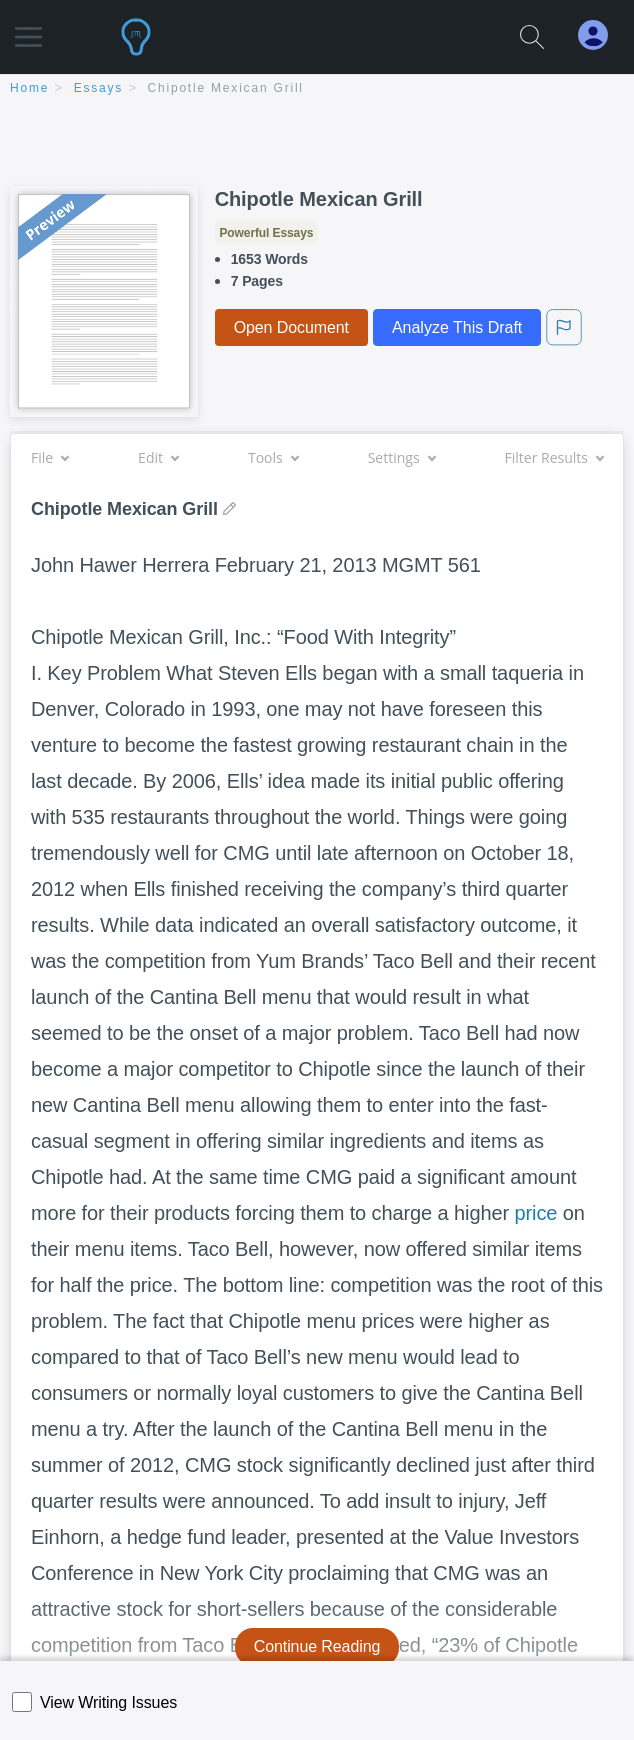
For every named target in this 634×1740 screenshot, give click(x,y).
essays (98, 88)
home (29, 88)
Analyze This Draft (457, 327)
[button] (28, 27)
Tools (273, 457)
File (49, 457)
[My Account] (601, 35)
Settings (401, 457)
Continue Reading (317, 1646)
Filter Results (554, 457)
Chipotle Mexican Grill (226, 88)
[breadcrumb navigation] (317, 89)
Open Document (291, 327)
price (536, 1213)
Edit (158, 457)
